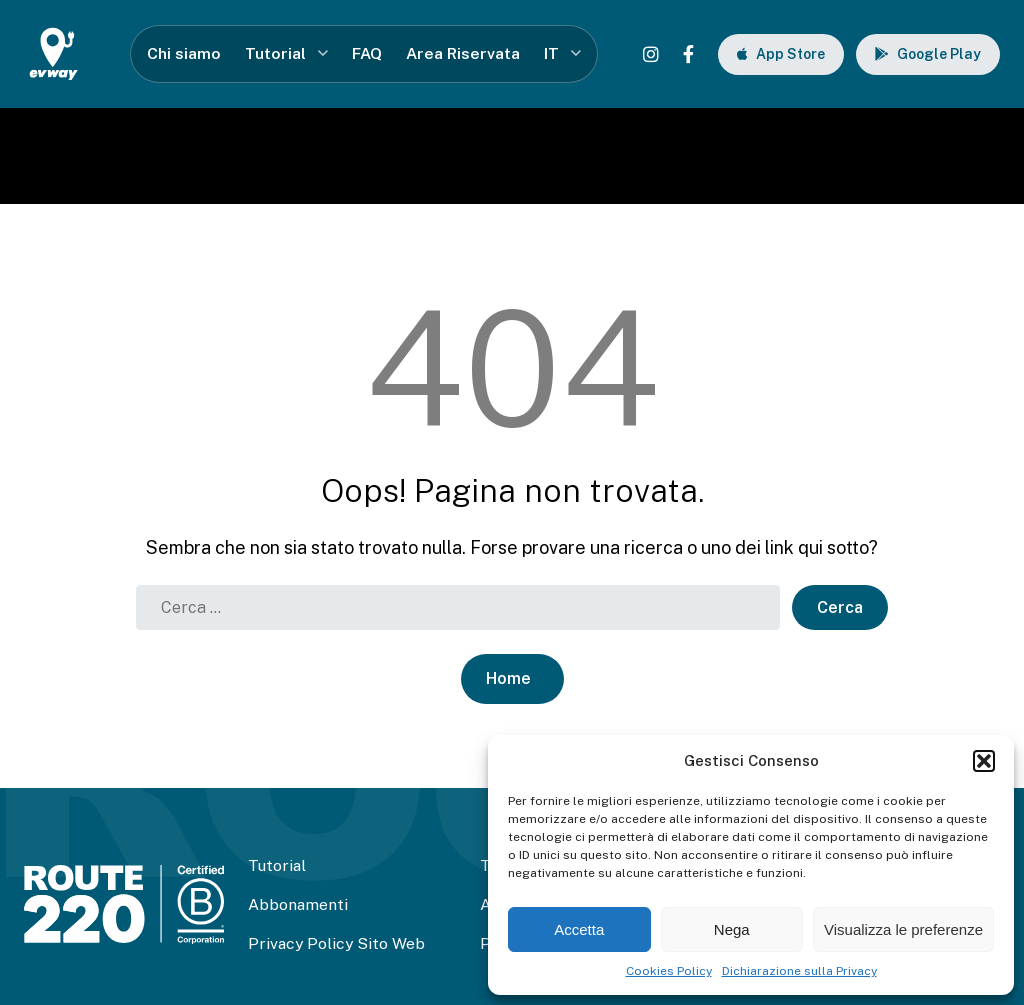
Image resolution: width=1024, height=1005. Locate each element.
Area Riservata (463, 53)
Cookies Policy (669, 971)
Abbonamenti (298, 904)
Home (508, 678)
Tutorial (275, 53)
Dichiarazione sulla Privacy (799, 971)
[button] (984, 761)
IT (551, 53)
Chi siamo (184, 53)
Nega (732, 929)
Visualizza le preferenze (903, 929)
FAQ (367, 53)
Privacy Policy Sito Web (336, 943)
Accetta (579, 929)
